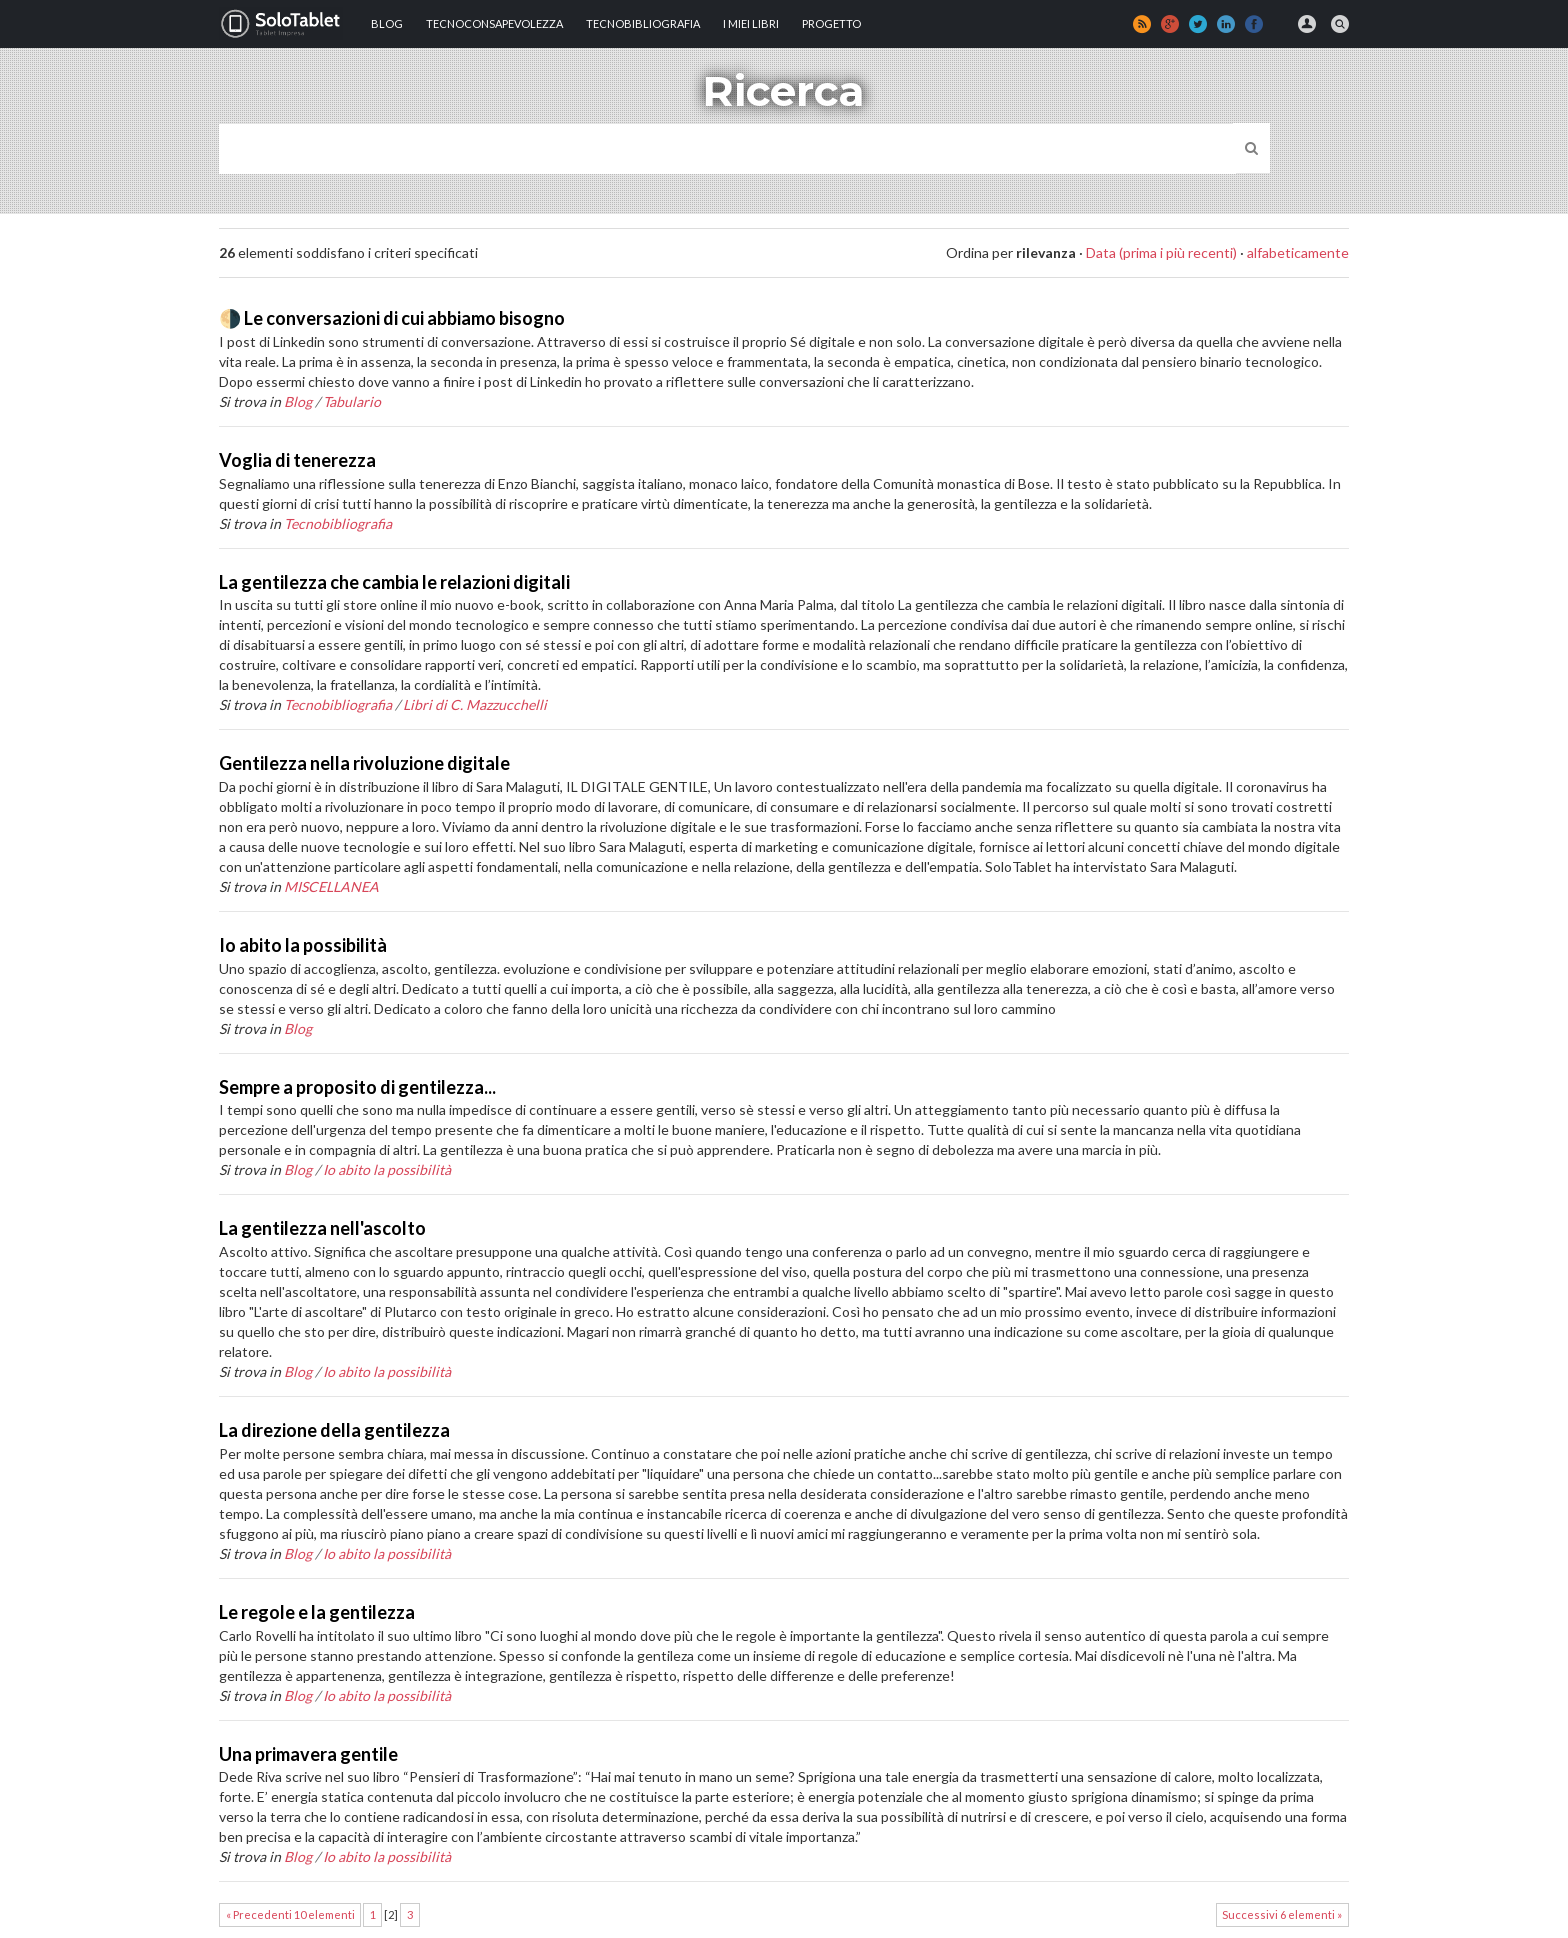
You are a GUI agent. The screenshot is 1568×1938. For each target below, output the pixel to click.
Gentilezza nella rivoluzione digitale (364, 763)
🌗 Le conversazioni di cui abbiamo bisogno (392, 318)
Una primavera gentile (308, 1754)
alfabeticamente (1298, 252)
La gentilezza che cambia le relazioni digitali (394, 582)
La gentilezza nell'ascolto (322, 1228)
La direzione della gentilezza (334, 1430)
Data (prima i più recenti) (1161, 252)
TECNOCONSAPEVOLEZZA (494, 23)
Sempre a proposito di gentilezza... (357, 1087)
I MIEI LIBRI (751, 23)
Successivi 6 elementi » (1282, 1914)
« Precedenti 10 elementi (290, 1914)
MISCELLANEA (331, 886)
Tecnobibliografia (643, 23)
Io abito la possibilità (303, 945)
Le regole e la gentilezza (317, 1612)
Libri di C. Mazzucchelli (475, 704)
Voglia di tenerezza (297, 460)
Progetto (831, 23)
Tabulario (352, 401)
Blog (387, 23)
